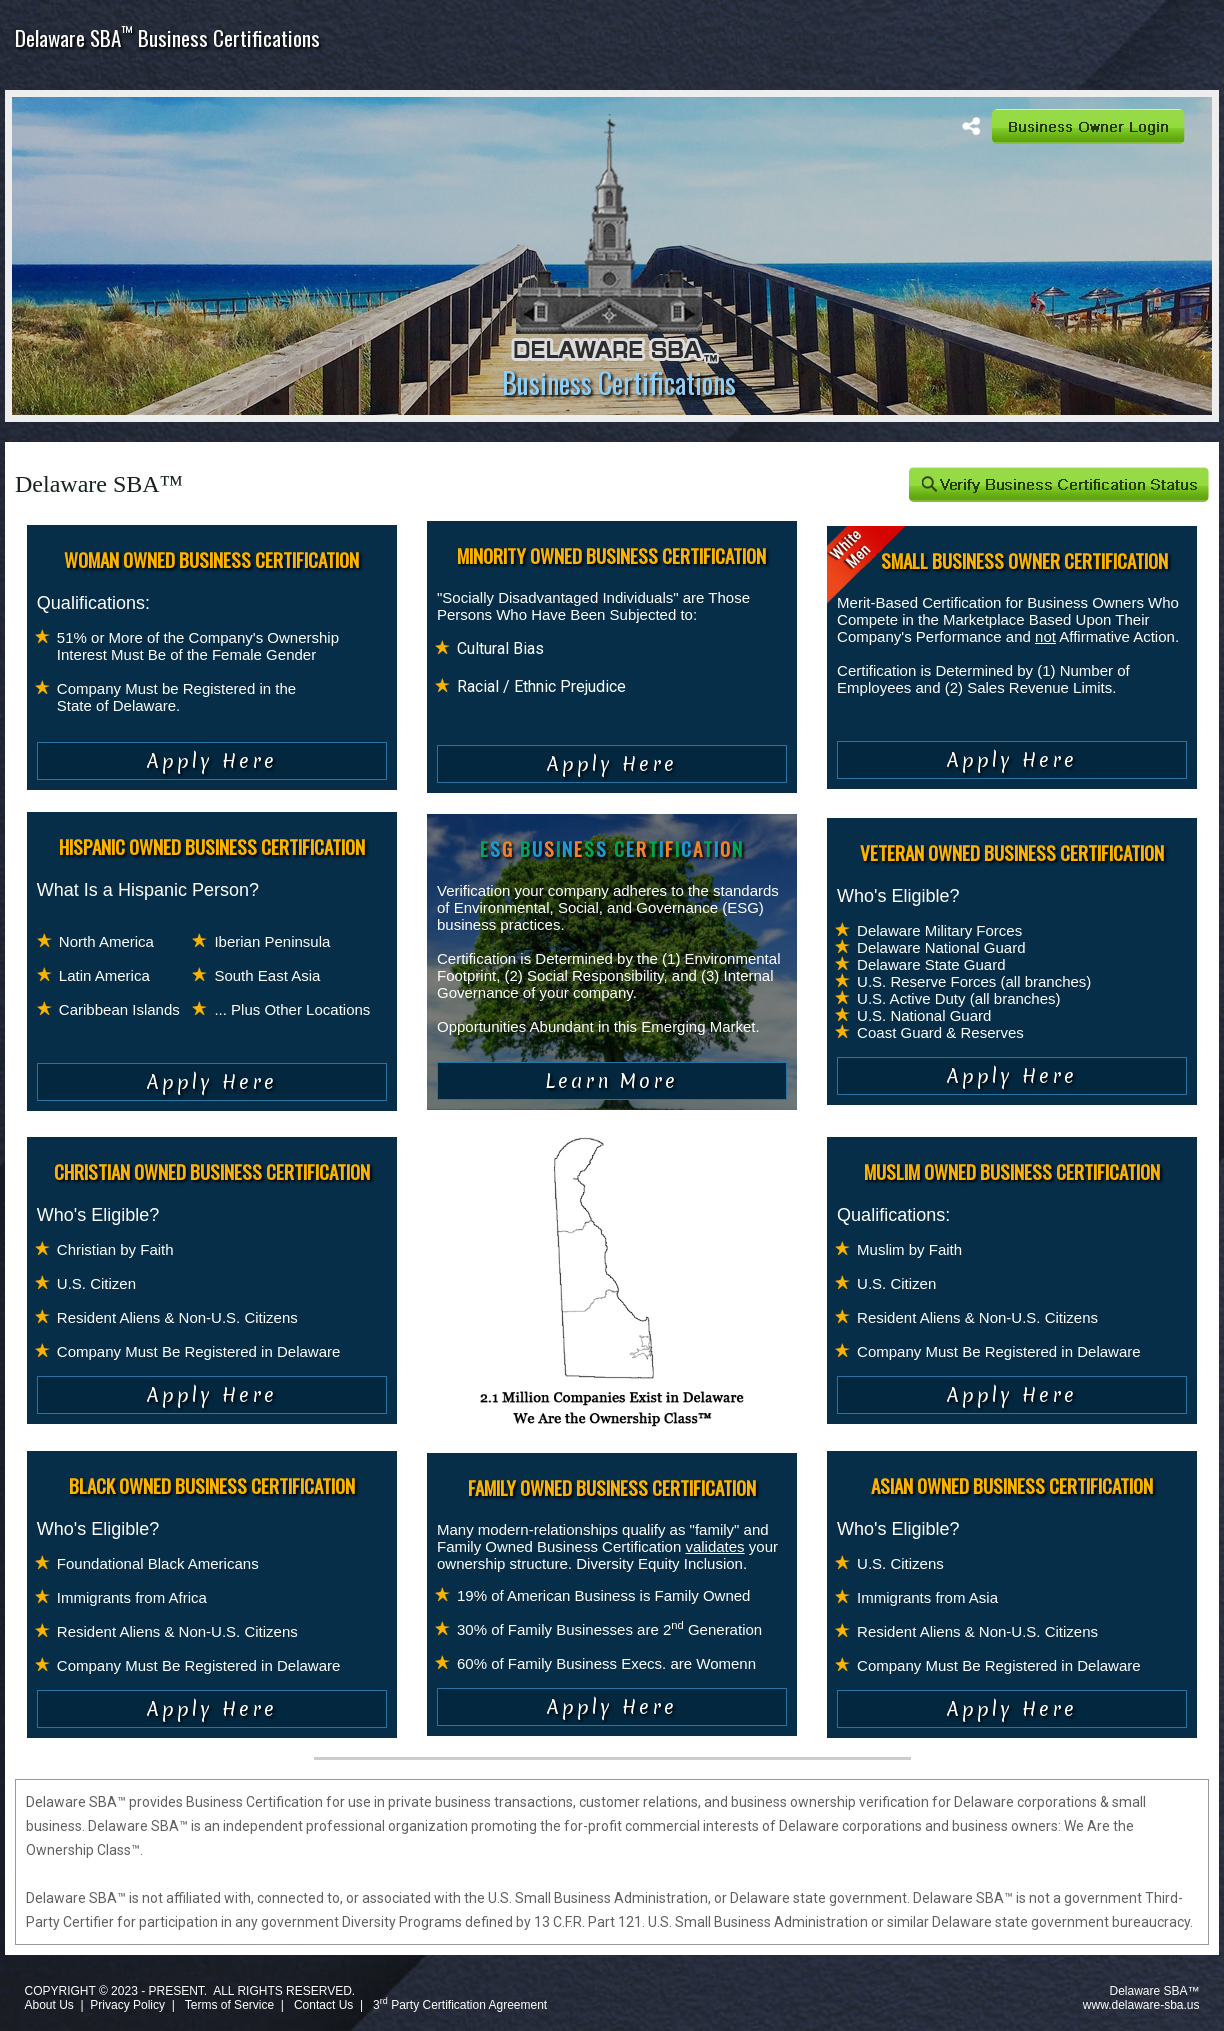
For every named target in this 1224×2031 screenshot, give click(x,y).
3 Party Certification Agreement (460, 2005)
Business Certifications (619, 382)
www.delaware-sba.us (1141, 2005)
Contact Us (323, 2005)
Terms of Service (229, 2005)
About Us (48, 2005)
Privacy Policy (127, 2005)
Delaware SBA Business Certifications (167, 37)
